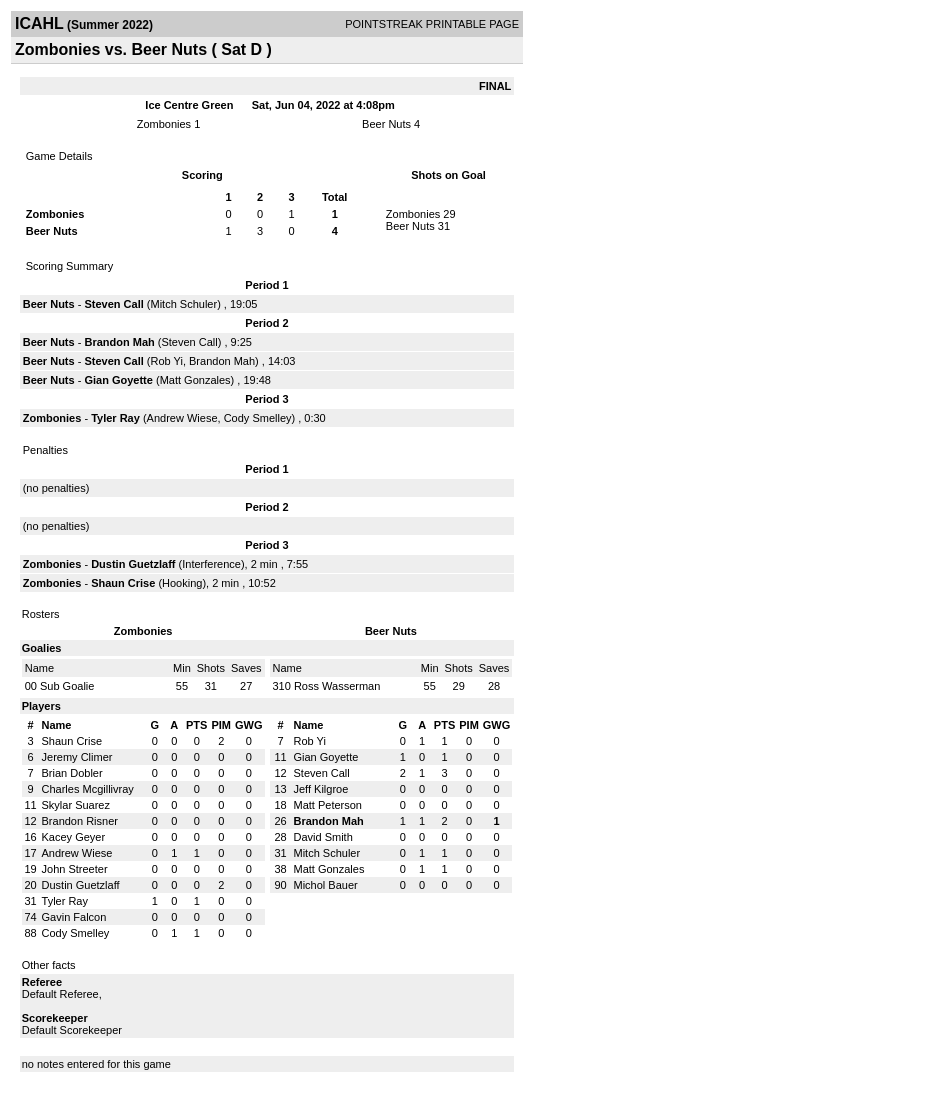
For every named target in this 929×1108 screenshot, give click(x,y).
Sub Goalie (67, 686)
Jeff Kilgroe (321, 789)
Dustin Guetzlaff (133, 564)
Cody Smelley (258, 418)
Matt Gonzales (195, 380)
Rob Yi (166, 361)
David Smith (323, 837)
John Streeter (75, 869)
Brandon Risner (80, 821)
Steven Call (113, 304)
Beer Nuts (386, 124)
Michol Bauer (326, 885)
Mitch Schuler (183, 304)
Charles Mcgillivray (88, 789)
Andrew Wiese (182, 418)
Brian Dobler (72, 773)
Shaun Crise (123, 583)
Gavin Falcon (74, 917)
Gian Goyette (118, 380)
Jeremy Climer (77, 757)
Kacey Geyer (74, 837)
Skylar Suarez (76, 805)
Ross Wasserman (337, 686)
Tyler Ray (115, 418)
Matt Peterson (328, 805)
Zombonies (164, 124)
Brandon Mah (119, 342)
